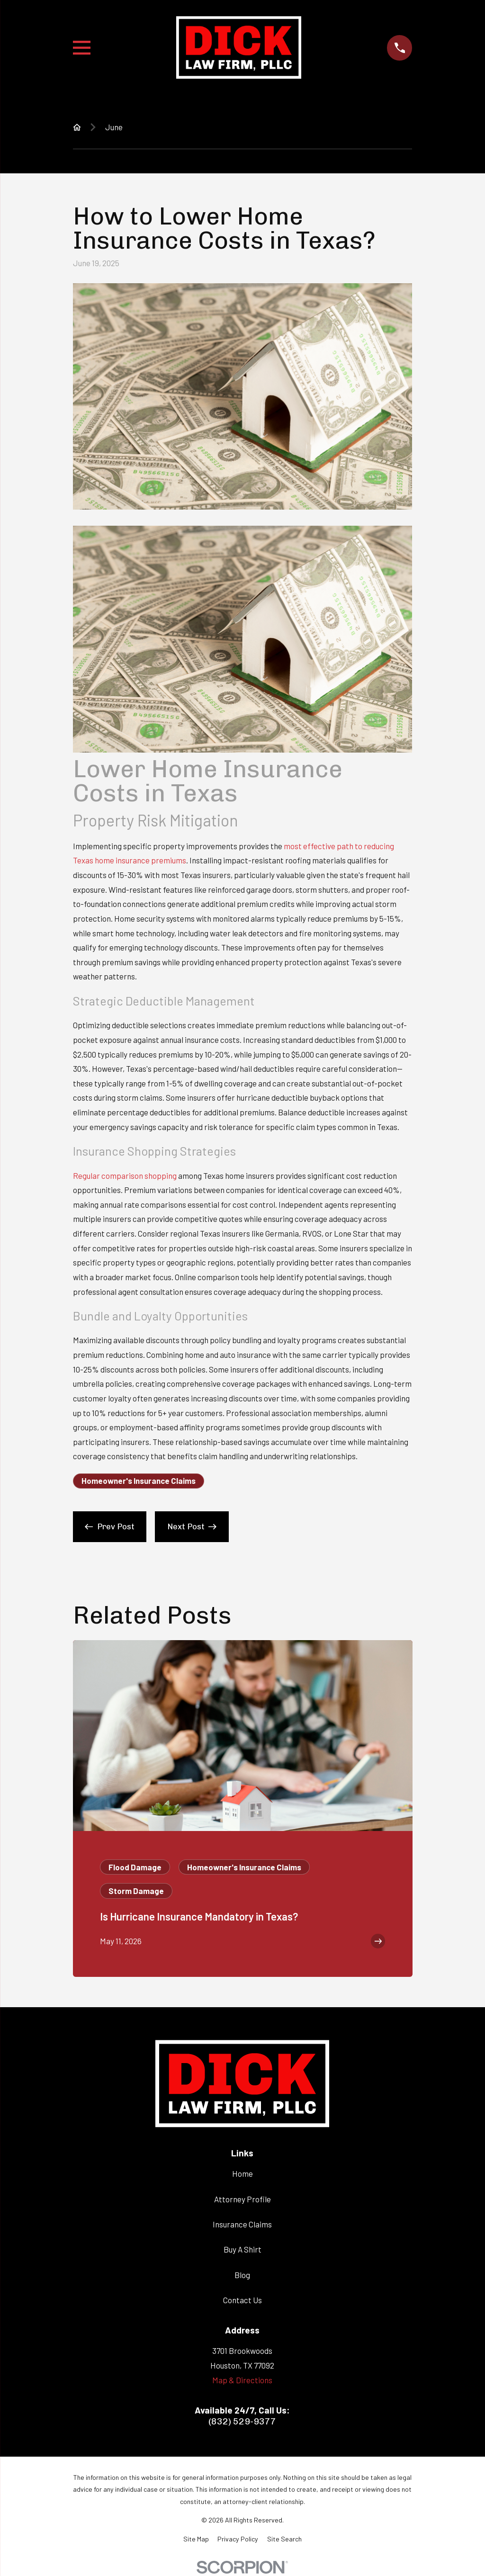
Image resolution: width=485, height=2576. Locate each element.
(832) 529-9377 (242, 2421)
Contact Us (242, 2300)
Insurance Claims (242, 2224)
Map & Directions (242, 2380)
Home (242, 2173)
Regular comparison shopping (125, 1175)
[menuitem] (196, 2539)
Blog (242, 2275)
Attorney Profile (242, 2199)
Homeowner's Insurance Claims (138, 1480)
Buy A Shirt (242, 2249)
